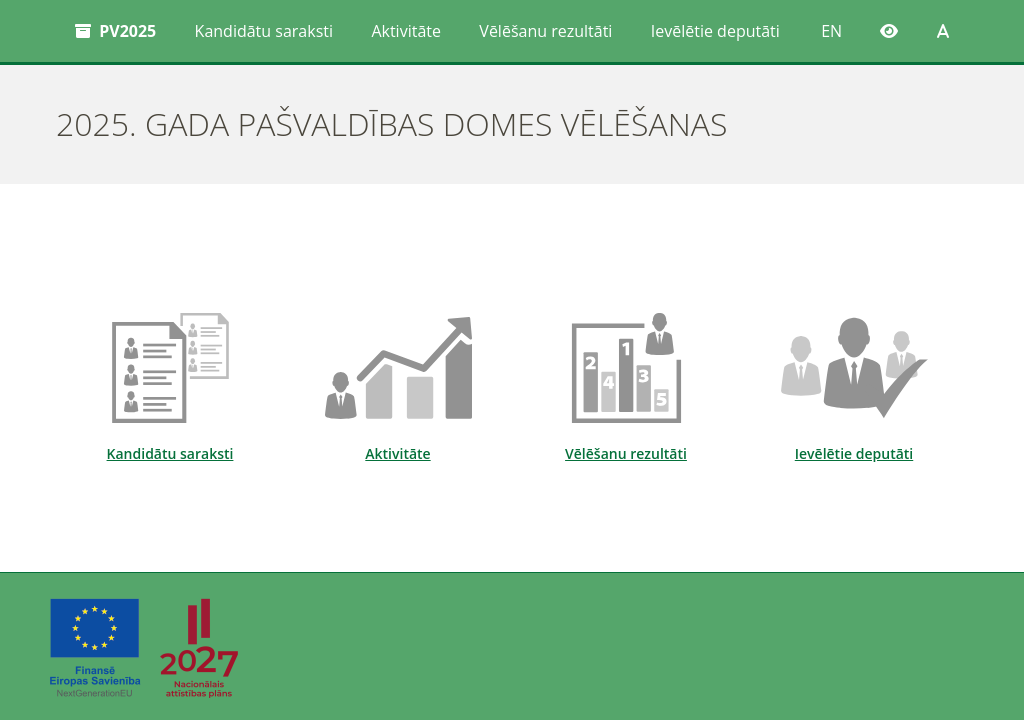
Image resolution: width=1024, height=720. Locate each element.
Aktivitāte (406, 31)
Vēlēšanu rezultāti (545, 31)
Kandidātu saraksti (264, 31)
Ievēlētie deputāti (715, 31)
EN (831, 31)
